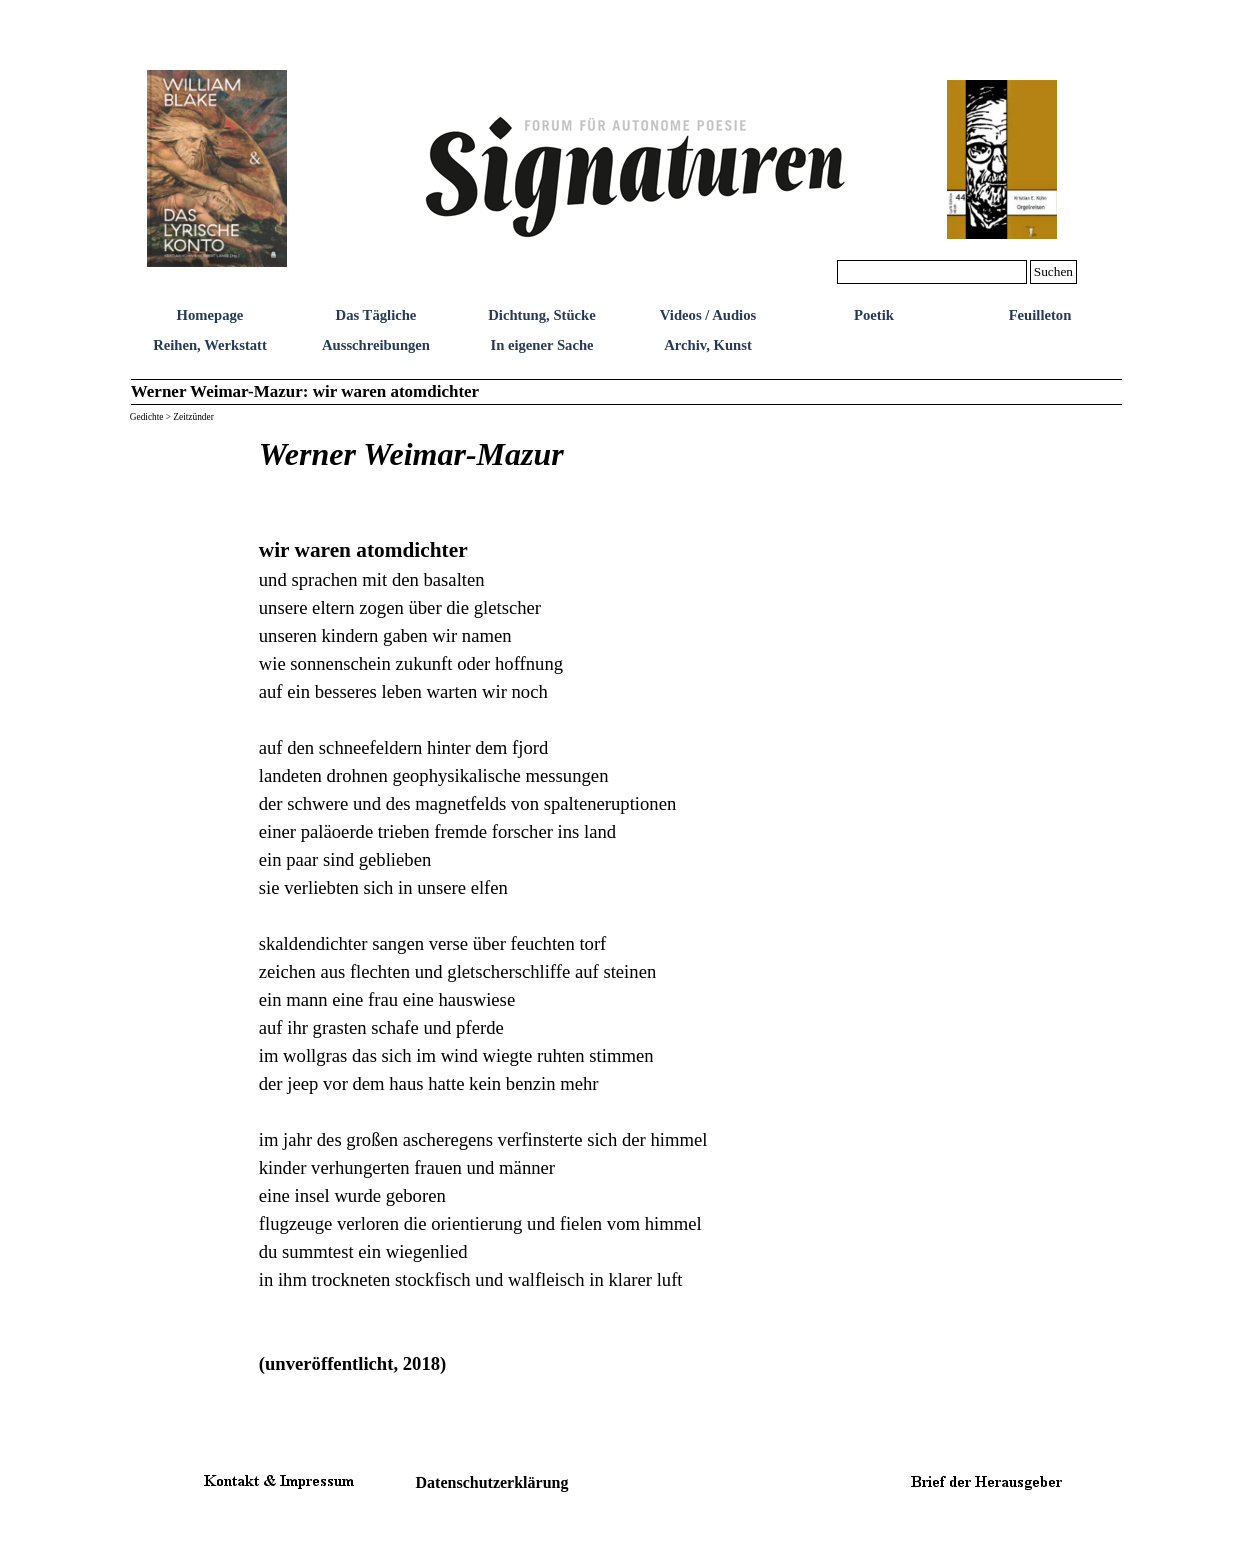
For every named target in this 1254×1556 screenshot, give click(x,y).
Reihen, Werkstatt (210, 345)
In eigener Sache (541, 345)
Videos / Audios (708, 315)
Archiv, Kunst (708, 345)
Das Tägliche (376, 315)
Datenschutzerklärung (492, 1482)
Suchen (1053, 271)
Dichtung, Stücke (542, 315)
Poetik (874, 315)
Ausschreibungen (376, 345)
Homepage (210, 315)
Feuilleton (1040, 315)
